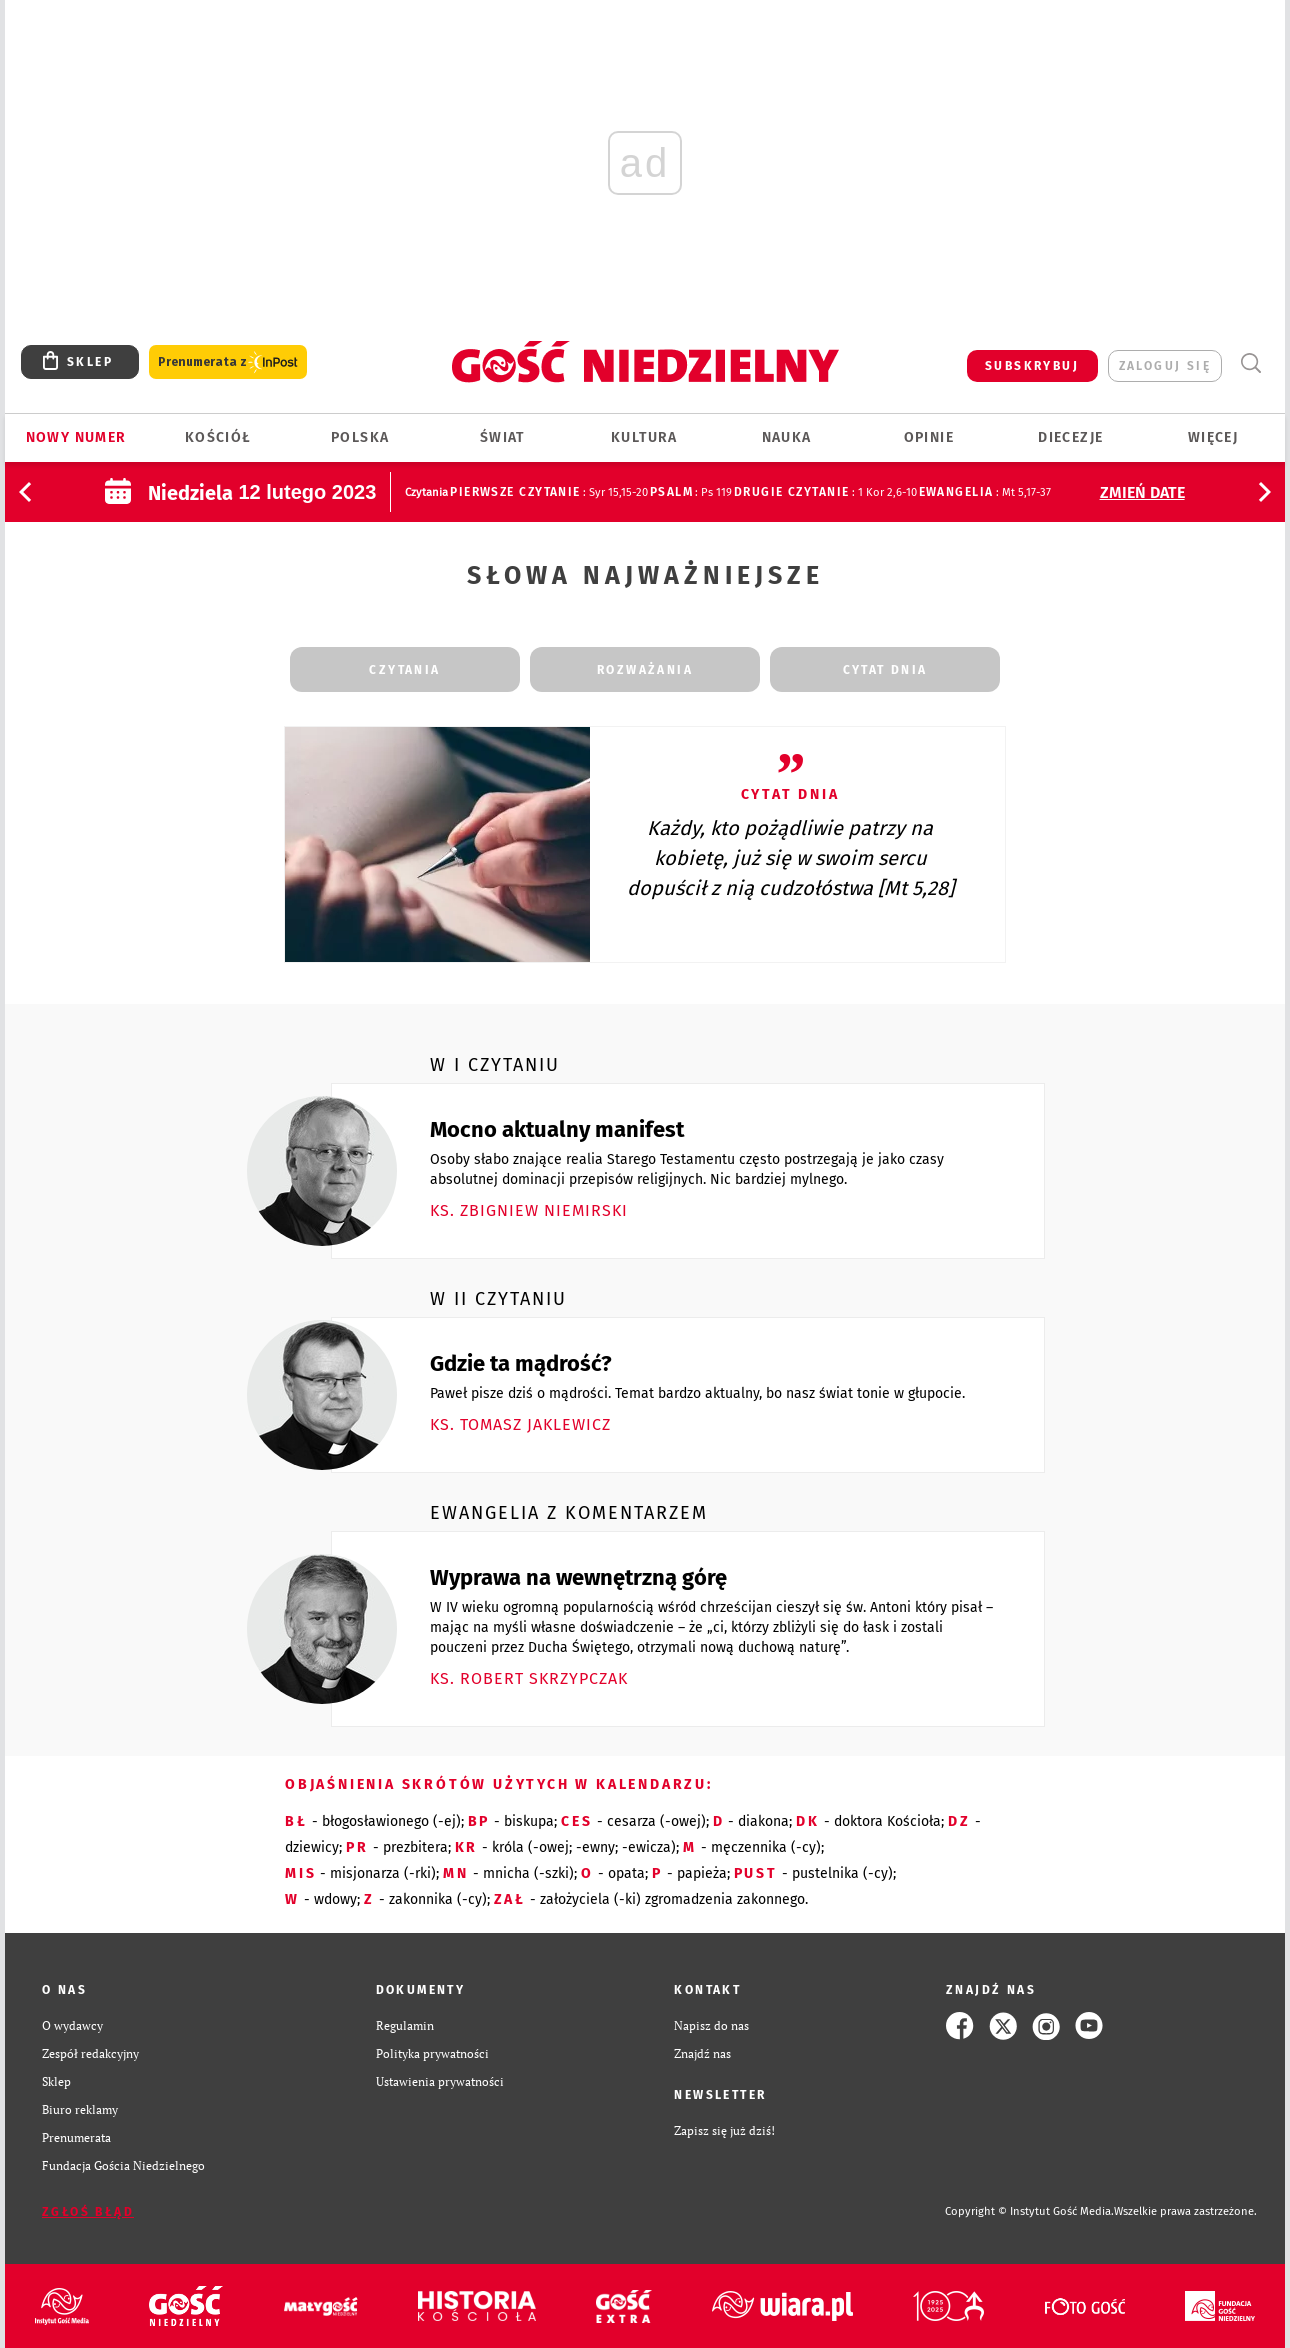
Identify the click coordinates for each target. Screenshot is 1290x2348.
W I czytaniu (495, 1065)
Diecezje (1070, 437)
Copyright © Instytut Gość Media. (1029, 2211)
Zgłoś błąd (88, 2212)
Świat (502, 437)
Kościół (218, 437)
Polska (360, 437)
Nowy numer (76, 437)
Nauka (787, 437)
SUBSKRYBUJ (1032, 366)
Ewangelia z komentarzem (569, 1513)
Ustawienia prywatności (440, 2081)
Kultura (644, 437)
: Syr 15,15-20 (548, 492)
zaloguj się (1165, 366)
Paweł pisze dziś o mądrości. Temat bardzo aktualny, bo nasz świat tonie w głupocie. (697, 1393)
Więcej (1213, 437)
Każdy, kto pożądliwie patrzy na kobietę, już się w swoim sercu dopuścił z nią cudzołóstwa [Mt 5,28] (790, 858)
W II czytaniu (498, 1299)
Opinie (929, 437)
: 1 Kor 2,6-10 (825, 492)
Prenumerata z (228, 362)
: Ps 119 (691, 492)
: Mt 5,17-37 (985, 492)
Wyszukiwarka (1250, 363)
